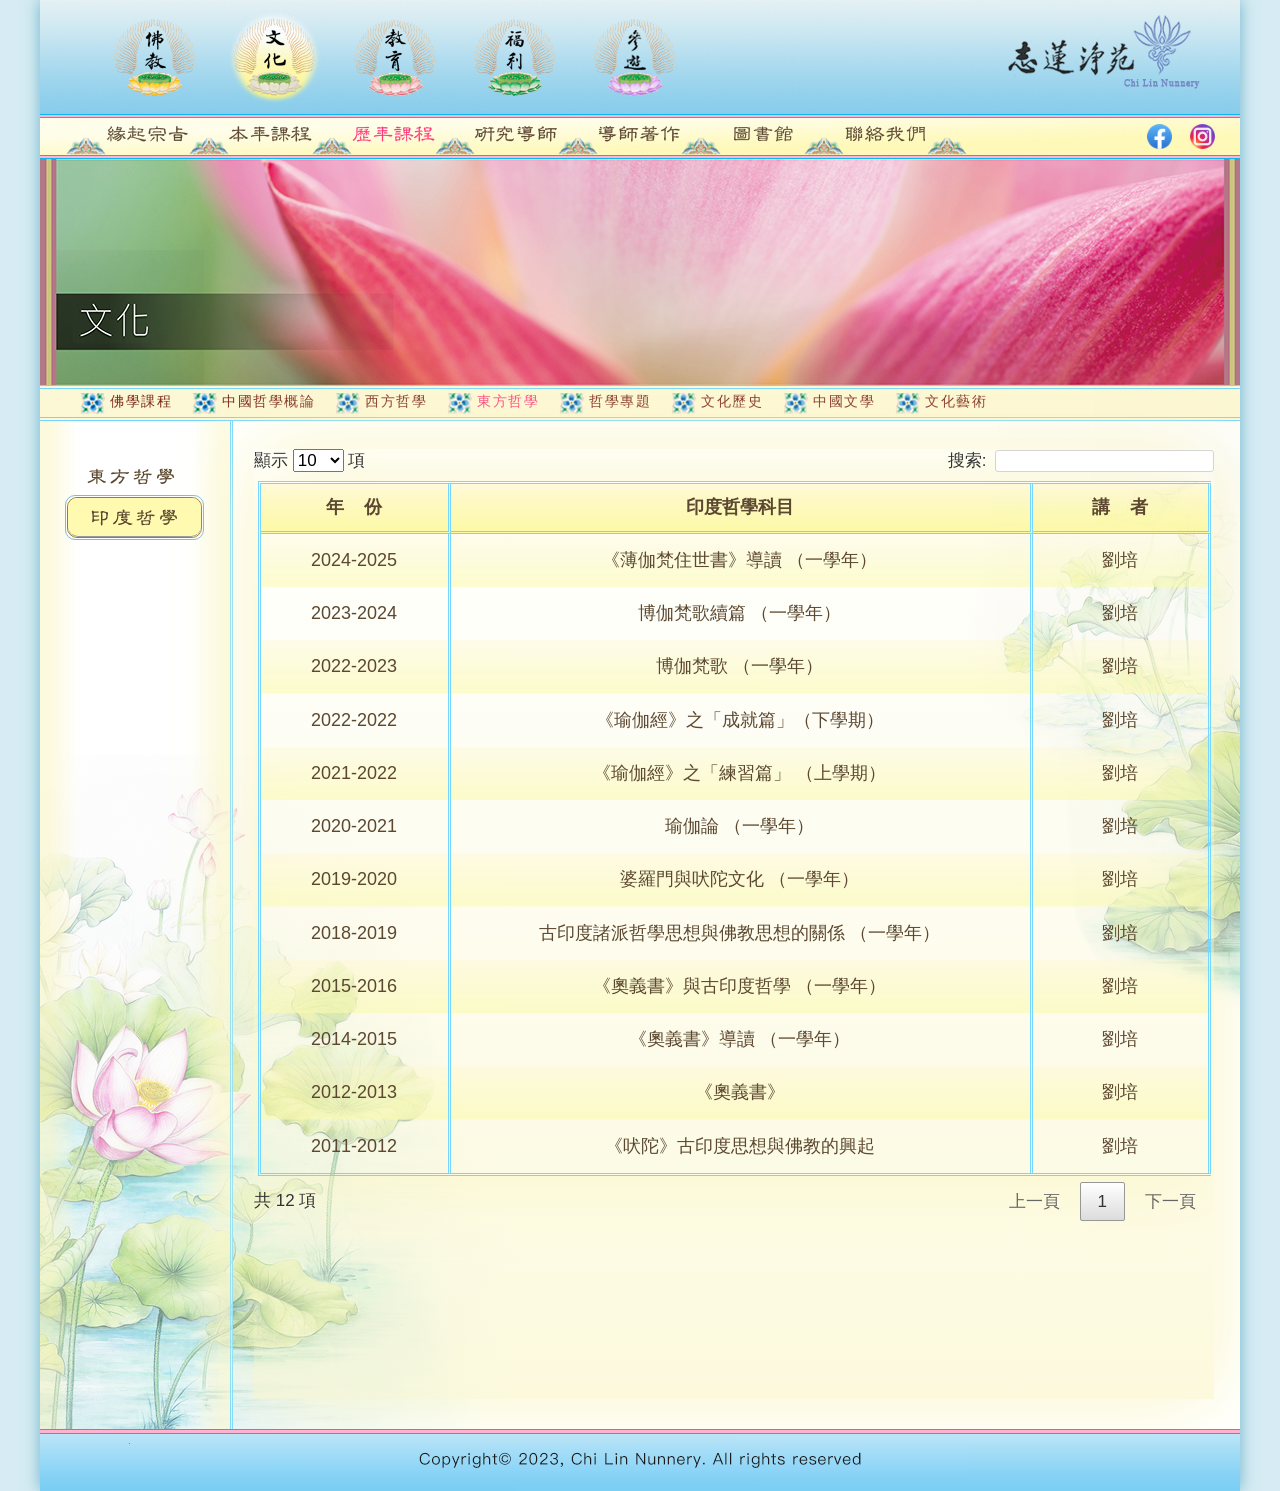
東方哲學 (508, 401)
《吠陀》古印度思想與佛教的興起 (740, 1146)
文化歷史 (732, 401)
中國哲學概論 (268, 401)
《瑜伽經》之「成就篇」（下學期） (740, 720)
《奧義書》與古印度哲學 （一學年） (739, 986)
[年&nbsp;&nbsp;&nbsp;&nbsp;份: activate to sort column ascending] (356, 509)
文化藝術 (956, 401)
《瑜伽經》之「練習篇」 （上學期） (739, 773)
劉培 (1120, 560)
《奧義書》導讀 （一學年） (739, 1039)
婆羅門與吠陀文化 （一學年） (739, 879)
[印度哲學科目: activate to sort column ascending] (742, 509)
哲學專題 (620, 401)
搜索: (1081, 460)
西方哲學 (396, 401)
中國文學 (844, 401)
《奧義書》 (740, 1092)
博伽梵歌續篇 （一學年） (739, 613)
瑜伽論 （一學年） (739, 826)
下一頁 (1170, 1201)
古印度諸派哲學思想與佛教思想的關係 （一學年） (739, 933)
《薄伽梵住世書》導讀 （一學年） (739, 560)
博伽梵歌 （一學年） (739, 666)
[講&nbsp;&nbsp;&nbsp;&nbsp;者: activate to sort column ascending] (1122, 509)
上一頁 (1034, 1201)
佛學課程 (141, 401)
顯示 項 (309, 460)
